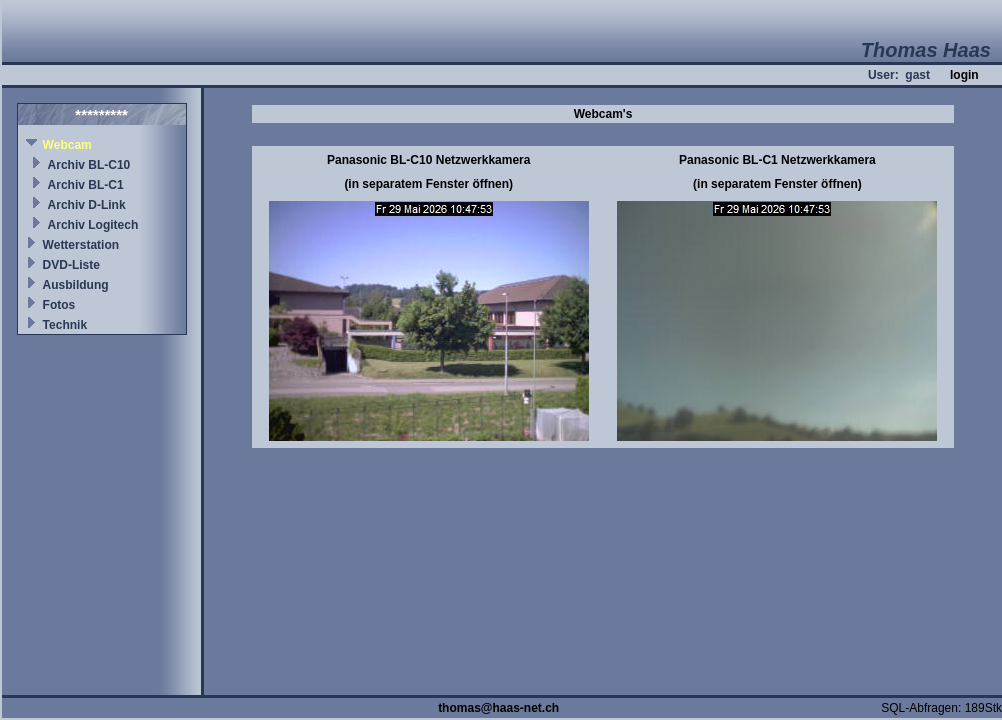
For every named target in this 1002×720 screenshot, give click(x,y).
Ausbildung (76, 285)
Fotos (59, 305)
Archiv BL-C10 (89, 165)
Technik (65, 325)
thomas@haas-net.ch (498, 708)
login (964, 75)
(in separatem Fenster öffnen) (428, 184)
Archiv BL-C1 (86, 185)
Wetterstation (81, 245)
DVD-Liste (71, 265)
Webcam (67, 145)
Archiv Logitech (93, 225)
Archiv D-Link (87, 205)
